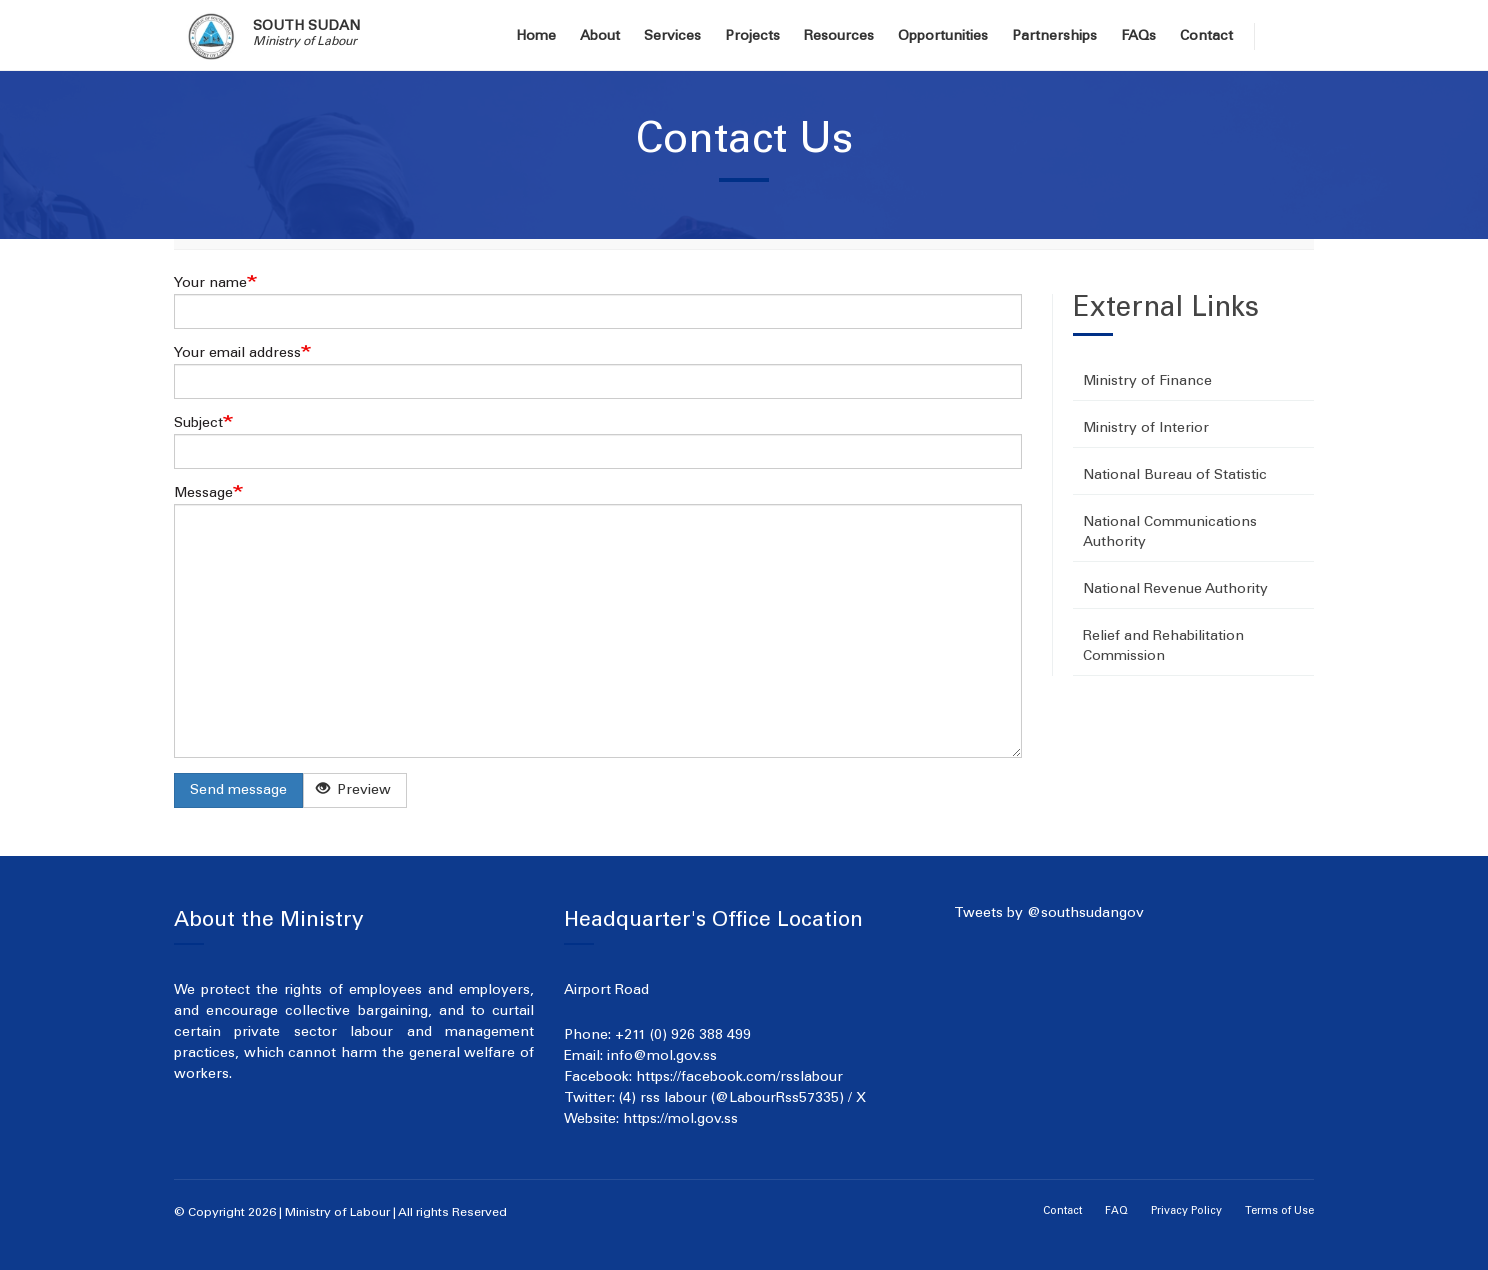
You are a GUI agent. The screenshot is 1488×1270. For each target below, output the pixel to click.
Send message (238, 791)
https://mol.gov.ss (680, 1120)
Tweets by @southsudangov (1049, 914)
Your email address (237, 354)
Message (203, 494)
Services (672, 37)
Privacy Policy (1186, 1211)
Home (536, 37)
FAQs (1138, 37)
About (600, 37)
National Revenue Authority (1175, 590)
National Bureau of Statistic (1175, 476)
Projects (752, 37)
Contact (1206, 37)
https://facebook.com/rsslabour (739, 1078)
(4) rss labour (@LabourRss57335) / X (742, 1099)
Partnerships (1054, 37)
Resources (839, 37)
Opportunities (943, 37)
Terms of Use (1279, 1211)
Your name (210, 284)
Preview (354, 789)
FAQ (1116, 1211)
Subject (198, 424)
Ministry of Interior (1146, 429)
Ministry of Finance (1147, 382)
